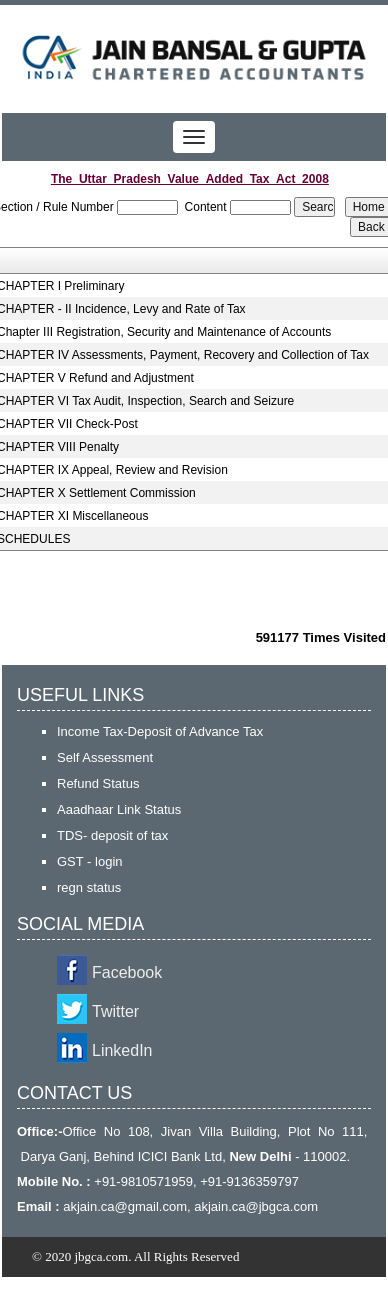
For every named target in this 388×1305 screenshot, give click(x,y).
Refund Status (98, 783)
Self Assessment (105, 757)
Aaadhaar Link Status (119, 809)
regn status (89, 887)
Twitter (115, 1011)
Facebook (127, 972)
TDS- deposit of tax (112, 835)
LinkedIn (122, 1050)
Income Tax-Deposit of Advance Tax (160, 731)
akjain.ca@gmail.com (125, 1206)
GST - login (90, 861)
